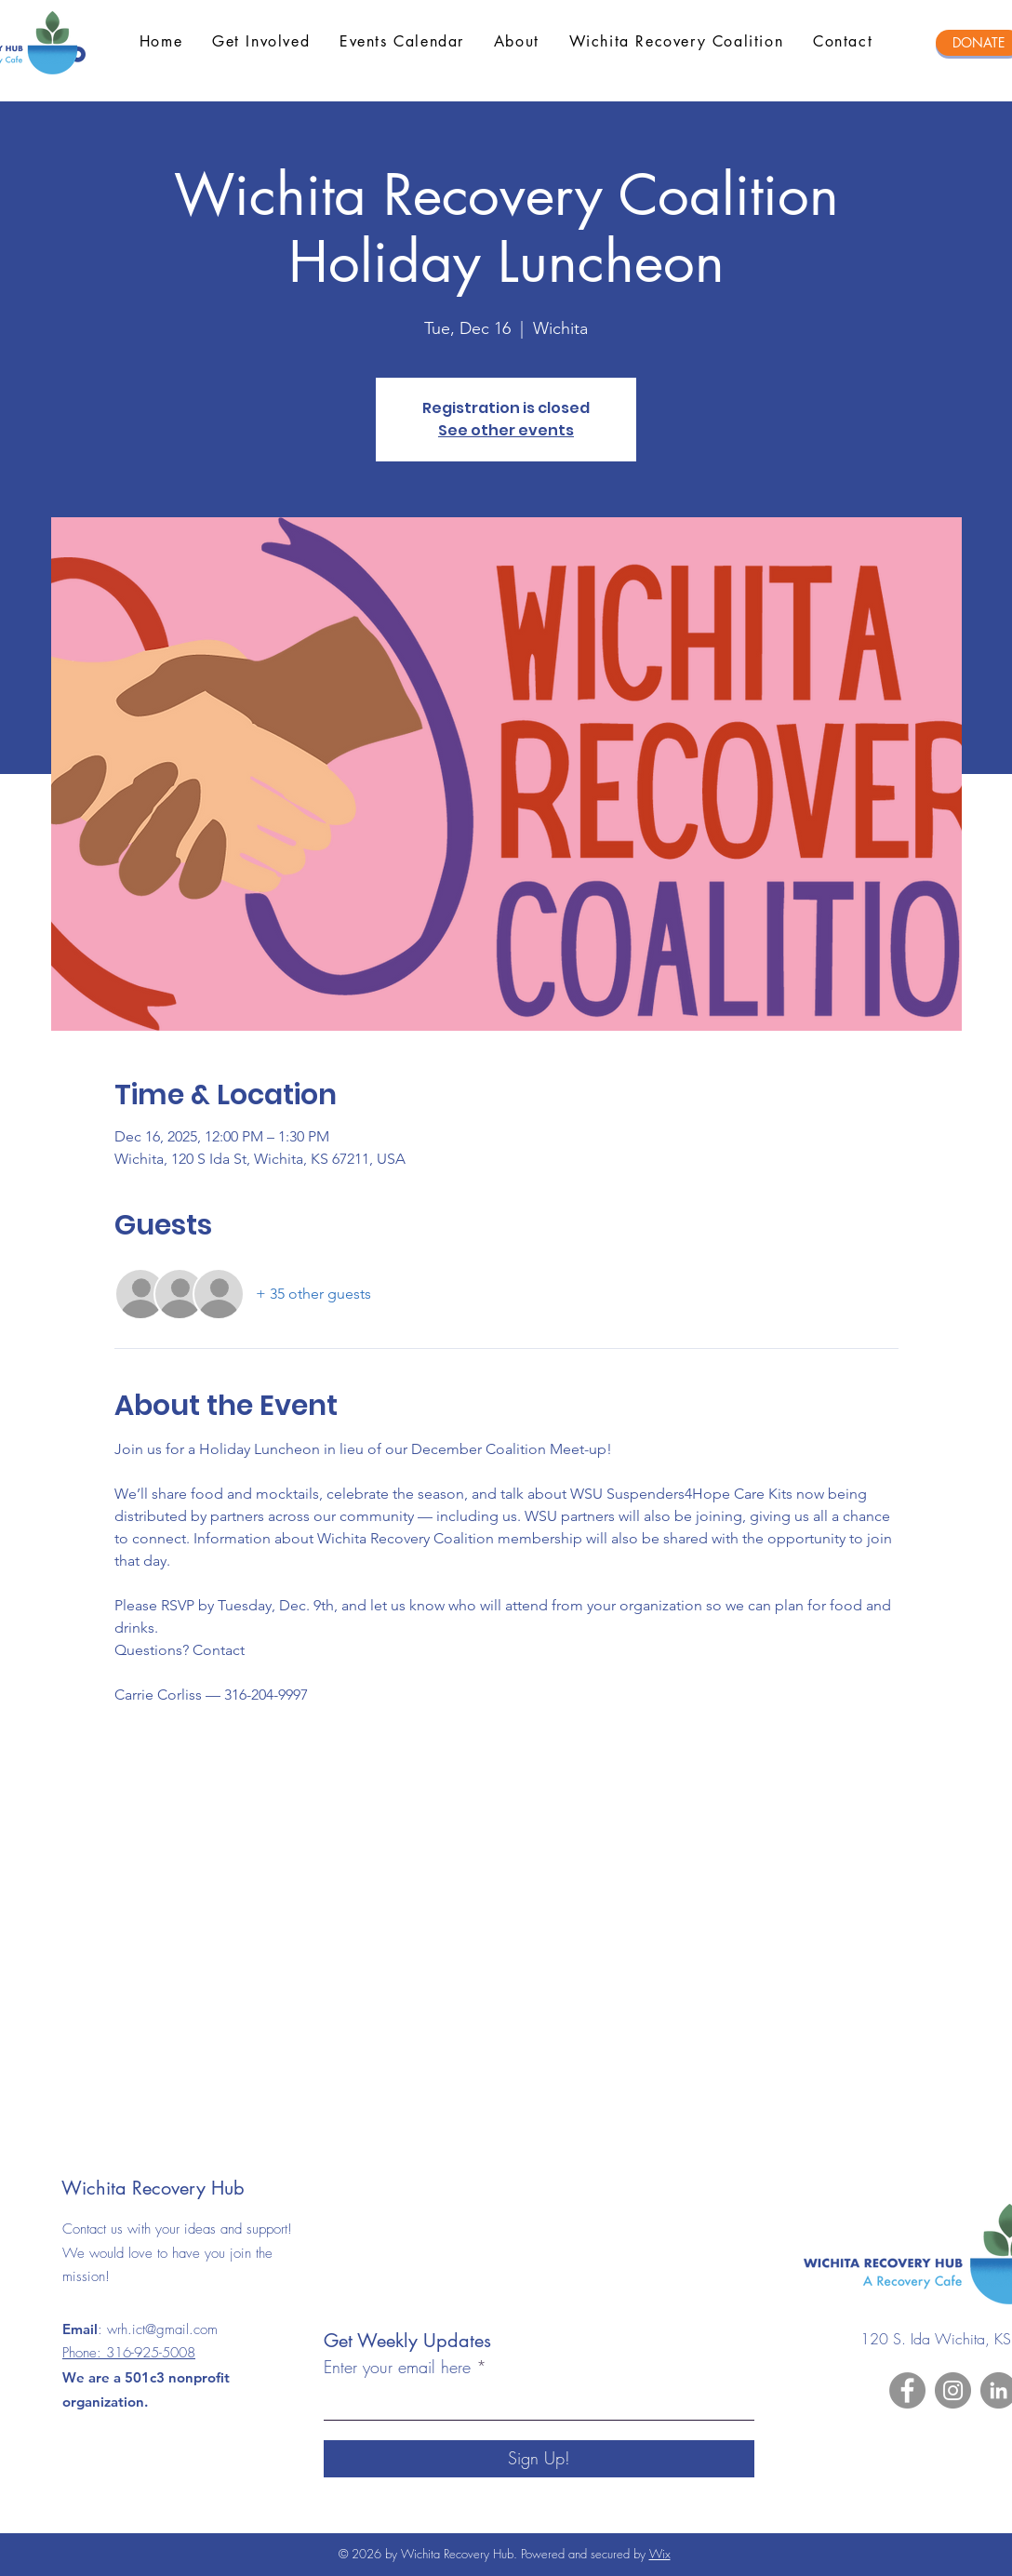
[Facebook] (907, 2390)
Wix (660, 2553)
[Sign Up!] (539, 2458)
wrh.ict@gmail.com (162, 2329)
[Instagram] (953, 2390)
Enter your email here (397, 2366)
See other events (506, 430)
